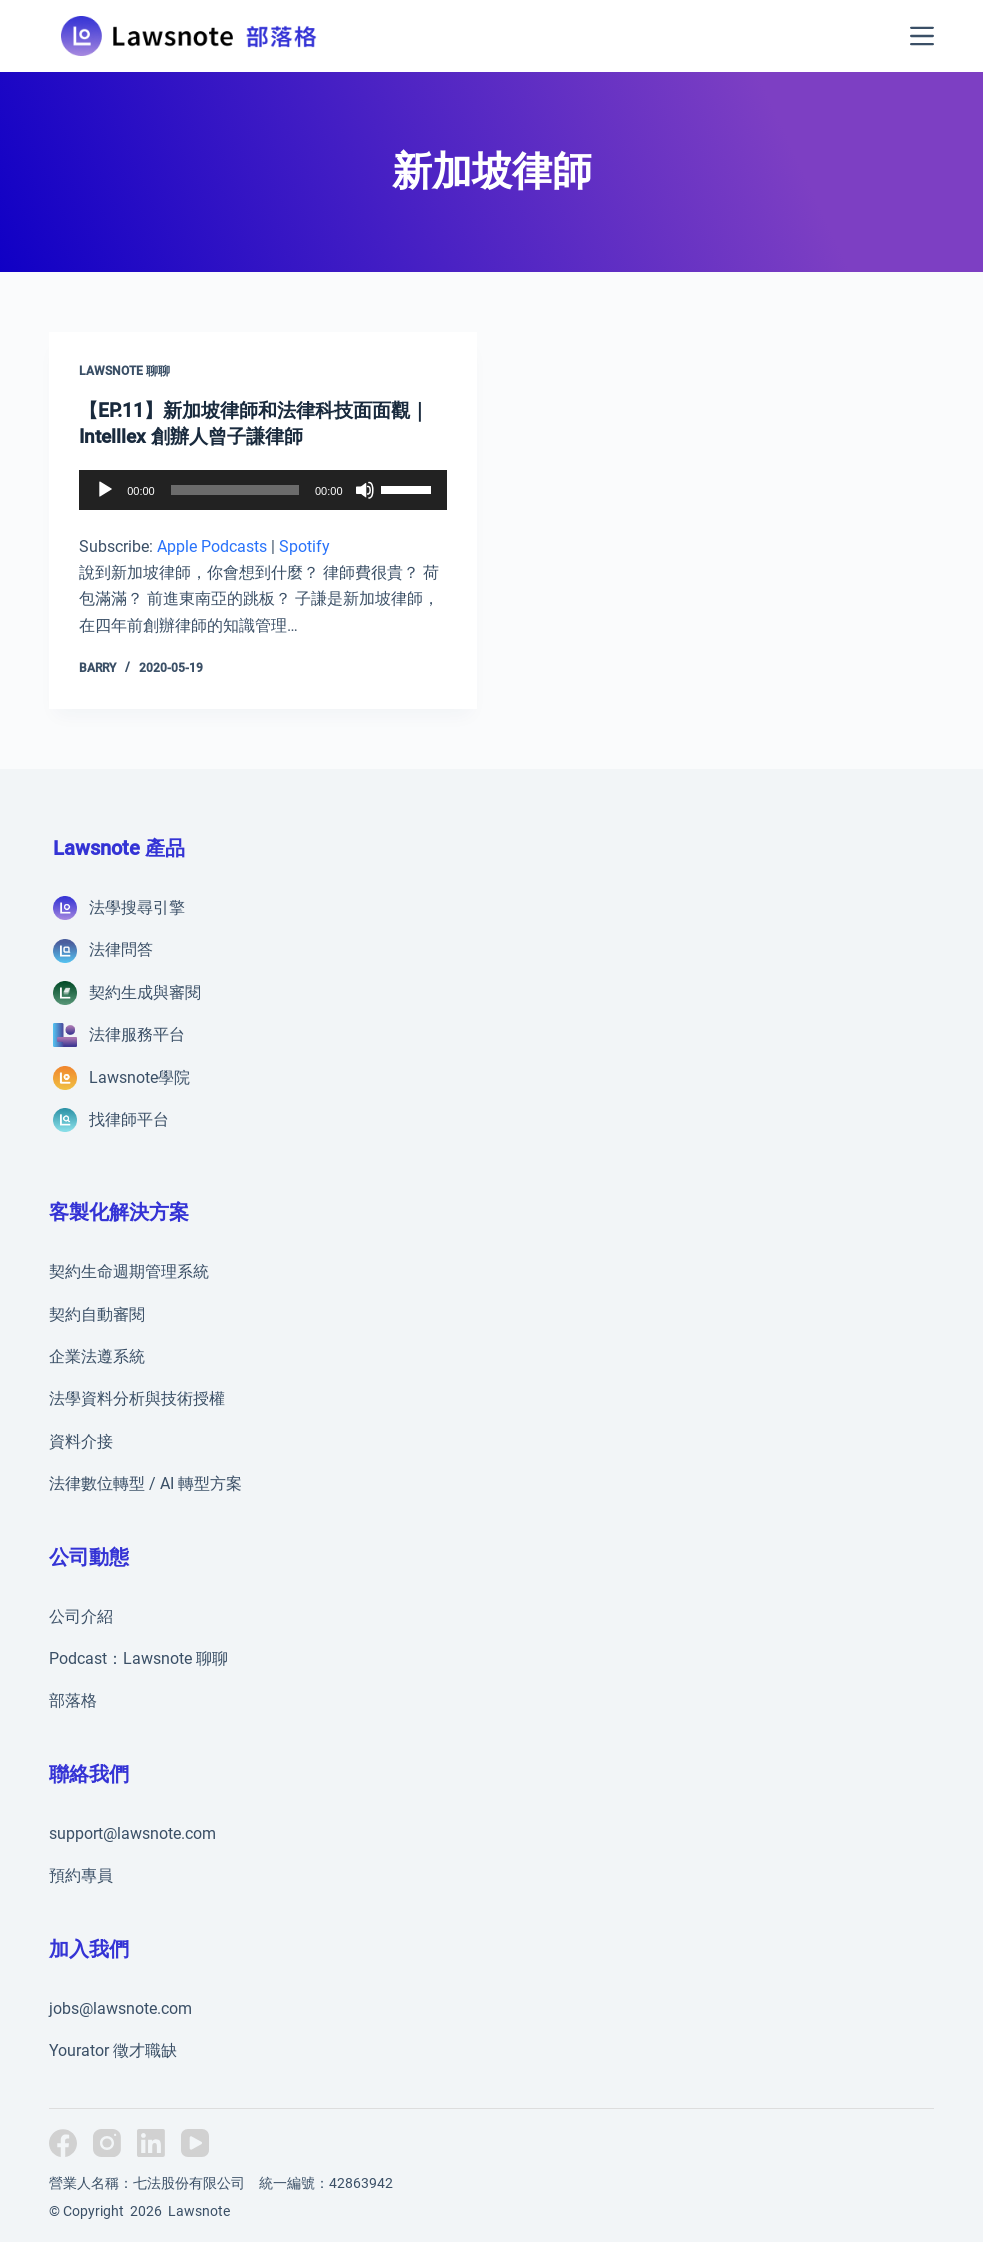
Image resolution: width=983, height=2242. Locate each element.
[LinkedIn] (151, 2143)
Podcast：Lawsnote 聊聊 (138, 1658)
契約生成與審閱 (145, 991)
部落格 (73, 1700)
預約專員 (81, 1875)
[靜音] (365, 489)
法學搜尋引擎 (137, 907)
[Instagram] (107, 2143)
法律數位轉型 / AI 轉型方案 (145, 1483)
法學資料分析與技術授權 (137, 1398)
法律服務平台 (137, 1034)
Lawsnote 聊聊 (124, 371)
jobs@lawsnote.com (120, 2007)
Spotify (304, 545)
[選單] (922, 36)
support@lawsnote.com (132, 1832)
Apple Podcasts (212, 545)
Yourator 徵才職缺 (113, 2050)
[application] (262, 489)
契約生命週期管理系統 (129, 1271)
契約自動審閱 (97, 1313)
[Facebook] (63, 2143)
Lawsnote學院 (139, 1076)
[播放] (105, 489)
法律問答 (121, 949)
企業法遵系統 (97, 1356)
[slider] (235, 489)
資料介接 (81, 1440)
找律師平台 (129, 1119)
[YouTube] (195, 2143)
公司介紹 (81, 1615)
